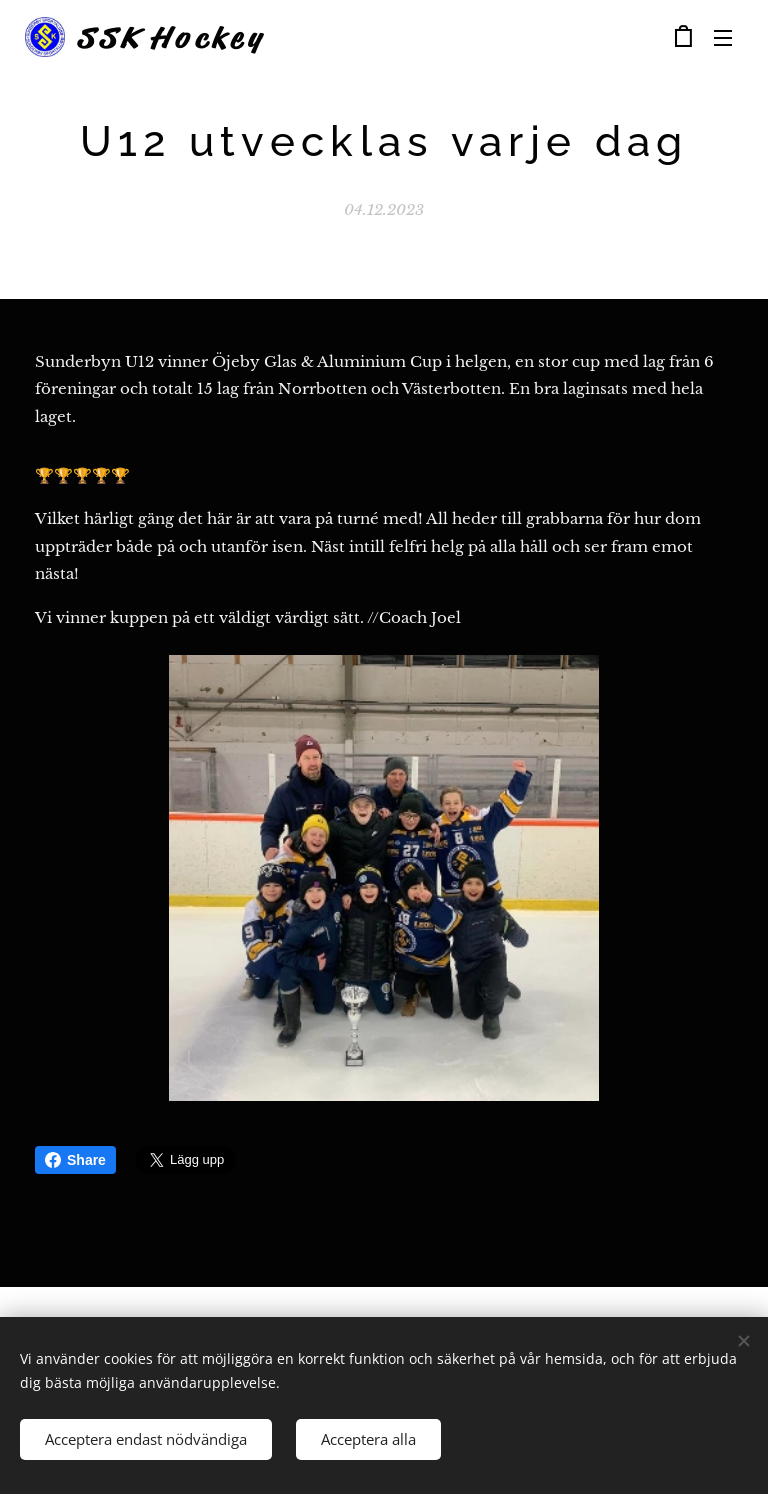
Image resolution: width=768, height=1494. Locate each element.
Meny (723, 38)
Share (75, 1160)
